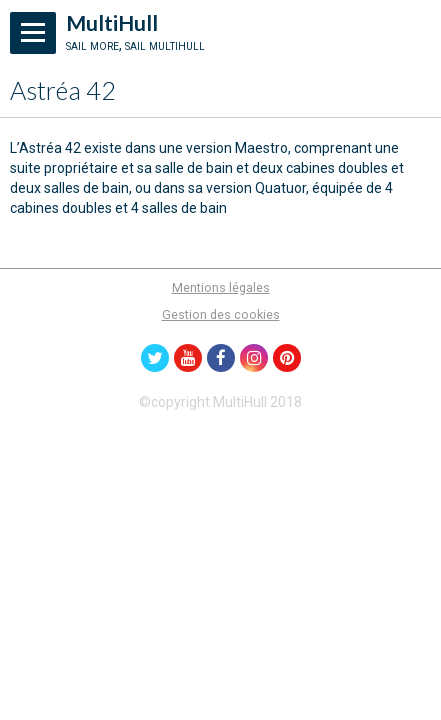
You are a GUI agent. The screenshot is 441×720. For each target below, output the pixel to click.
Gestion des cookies (221, 314)
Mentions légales (221, 287)
